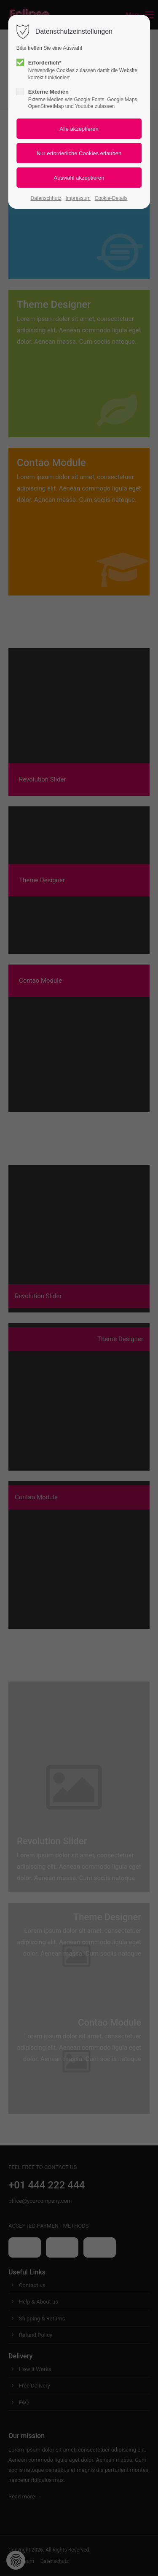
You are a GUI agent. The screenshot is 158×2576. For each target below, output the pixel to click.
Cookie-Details (110, 198)
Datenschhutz (45, 198)
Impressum (78, 198)
